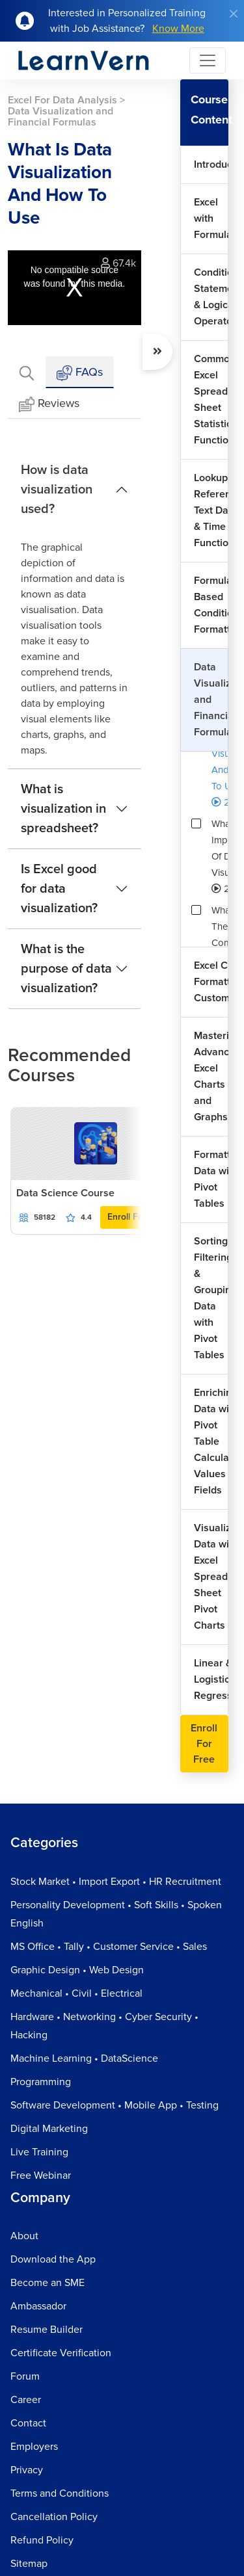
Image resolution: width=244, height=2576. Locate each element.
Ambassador (38, 2306)
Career (25, 2399)
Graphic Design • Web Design (77, 1970)
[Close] (233, 13)
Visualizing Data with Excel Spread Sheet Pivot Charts (211, 1576)
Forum (25, 2376)
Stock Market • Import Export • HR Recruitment (115, 1881)
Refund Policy (42, 2540)
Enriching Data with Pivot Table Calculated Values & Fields (211, 1441)
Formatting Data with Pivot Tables (211, 1179)
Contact (28, 2423)
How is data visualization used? (56, 489)
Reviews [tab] (49, 404)
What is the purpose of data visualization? (66, 968)
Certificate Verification (60, 2352)
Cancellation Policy (54, 2516)
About (24, 2235)
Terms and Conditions (59, 2493)
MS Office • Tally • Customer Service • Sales (108, 1946)
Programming (40, 2081)
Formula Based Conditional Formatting (211, 605)
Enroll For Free (137, 1216)
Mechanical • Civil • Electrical (76, 1993)
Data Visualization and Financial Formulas (211, 700)
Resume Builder (46, 2329)
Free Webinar (40, 2175)
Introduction (211, 164)
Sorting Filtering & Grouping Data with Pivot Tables (211, 1298)
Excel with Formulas (211, 218)
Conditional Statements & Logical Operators (211, 297)
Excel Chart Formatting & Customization (211, 982)
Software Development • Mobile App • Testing (114, 2105)
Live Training (39, 2152)
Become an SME (47, 2282)
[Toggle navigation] (207, 60)
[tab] (27, 372)
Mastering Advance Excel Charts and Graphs (211, 1076)
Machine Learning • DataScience (84, 2058)
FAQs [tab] (80, 373)
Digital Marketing (49, 2128)
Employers (34, 2446)
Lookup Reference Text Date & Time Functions (211, 510)
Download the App (53, 2259)
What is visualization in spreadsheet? (63, 809)
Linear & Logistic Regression (211, 1679)
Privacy (26, 2470)
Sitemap (28, 2563)
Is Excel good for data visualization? (59, 888)
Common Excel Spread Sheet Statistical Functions (211, 399)
